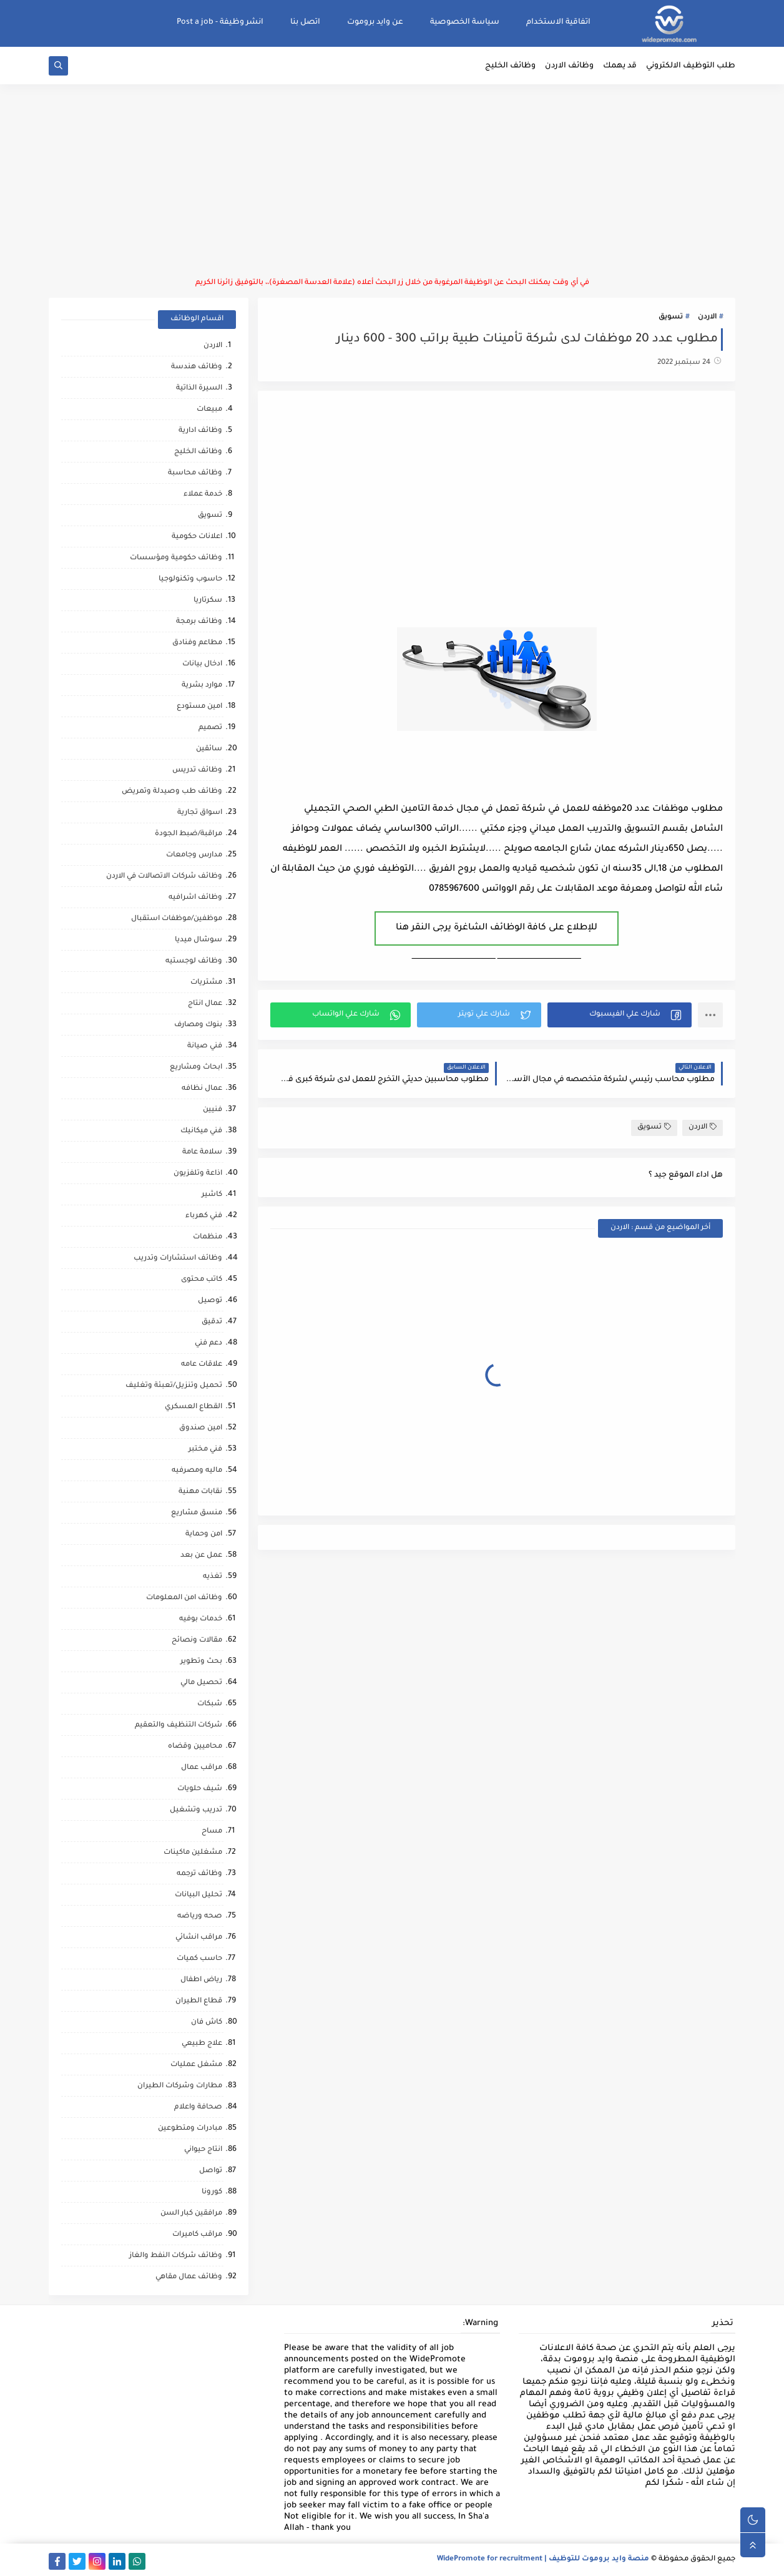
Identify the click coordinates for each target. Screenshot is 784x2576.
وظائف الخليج (510, 66)
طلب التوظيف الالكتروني (690, 66)
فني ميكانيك (201, 1131)
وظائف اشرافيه (195, 898)
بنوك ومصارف (198, 1025)
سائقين (209, 749)
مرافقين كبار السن (191, 2214)
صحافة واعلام (198, 2107)
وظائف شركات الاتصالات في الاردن (164, 877)
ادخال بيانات (202, 664)
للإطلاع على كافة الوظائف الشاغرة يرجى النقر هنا (496, 928)
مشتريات (206, 983)
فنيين (212, 1110)
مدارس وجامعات (194, 855)
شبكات (209, 1704)
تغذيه (212, 1577)
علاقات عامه (201, 1365)
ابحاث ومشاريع (196, 1068)
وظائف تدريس (197, 770)
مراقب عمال (201, 1768)
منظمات (207, 1237)
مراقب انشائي (198, 1938)
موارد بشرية (202, 686)
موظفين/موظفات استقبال (176, 919)
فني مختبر (205, 1450)
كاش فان (206, 2023)
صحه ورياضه (199, 1916)
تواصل (210, 2171)
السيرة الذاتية (199, 388)
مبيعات (209, 410)
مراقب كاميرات (197, 2235)
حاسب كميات (199, 1959)
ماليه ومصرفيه (197, 1471)
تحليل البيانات (198, 1895)
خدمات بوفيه (200, 1619)
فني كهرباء (203, 1216)
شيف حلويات (199, 1789)
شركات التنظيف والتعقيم (178, 1725)
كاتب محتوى (201, 1280)
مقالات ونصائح (197, 1641)
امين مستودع (199, 707)
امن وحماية (203, 1534)
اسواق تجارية (199, 813)
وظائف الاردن (569, 66)
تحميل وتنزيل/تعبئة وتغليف (173, 1386)
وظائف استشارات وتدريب (178, 1259)
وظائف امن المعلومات (184, 1598)
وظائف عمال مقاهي (188, 2277)
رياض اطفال (201, 1980)
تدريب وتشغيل (196, 1810)
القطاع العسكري (193, 1407)
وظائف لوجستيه (193, 961)
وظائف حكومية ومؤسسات (176, 558)
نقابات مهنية (200, 1492)
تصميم (210, 728)
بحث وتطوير (201, 1662)
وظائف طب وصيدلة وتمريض (172, 792)
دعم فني (208, 1343)
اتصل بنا (305, 22)
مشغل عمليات (196, 2065)
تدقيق (212, 1322)
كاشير (212, 1195)
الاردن (707, 317)
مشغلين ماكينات (193, 1853)
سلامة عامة (202, 1152)
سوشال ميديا (198, 940)
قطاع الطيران (198, 2001)
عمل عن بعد (201, 1556)
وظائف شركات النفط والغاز (175, 2256)
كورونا (212, 2192)
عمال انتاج (205, 1004)
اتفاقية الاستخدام (558, 22)
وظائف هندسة (196, 367)
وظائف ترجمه (199, 1874)
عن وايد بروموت (375, 22)
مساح (212, 1832)
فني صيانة (204, 1046)
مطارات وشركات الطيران (179, 2086)
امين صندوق (200, 1428)
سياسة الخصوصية (464, 22)
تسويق (671, 317)
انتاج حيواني (203, 2150)
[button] (619, 1014)
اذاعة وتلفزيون (198, 1174)
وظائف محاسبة (195, 473)
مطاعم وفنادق (197, 643)
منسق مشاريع (196, 1513)
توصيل (210, 1301)
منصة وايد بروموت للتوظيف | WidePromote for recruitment (543, 2559)
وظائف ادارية (200, 431)
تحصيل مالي (201, 1683)
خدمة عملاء (203, 495)
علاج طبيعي (202, 2044)
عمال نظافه (202, 1089)
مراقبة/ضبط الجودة (188, 834)
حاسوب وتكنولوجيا (190, 579)
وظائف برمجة (199, 622)
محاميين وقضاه (195, 1747)
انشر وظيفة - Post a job (220, 22)
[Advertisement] (392, 181)
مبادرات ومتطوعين (190, 2129)
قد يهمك (620, 66)
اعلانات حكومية (197, 537)
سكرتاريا (208, 601)
